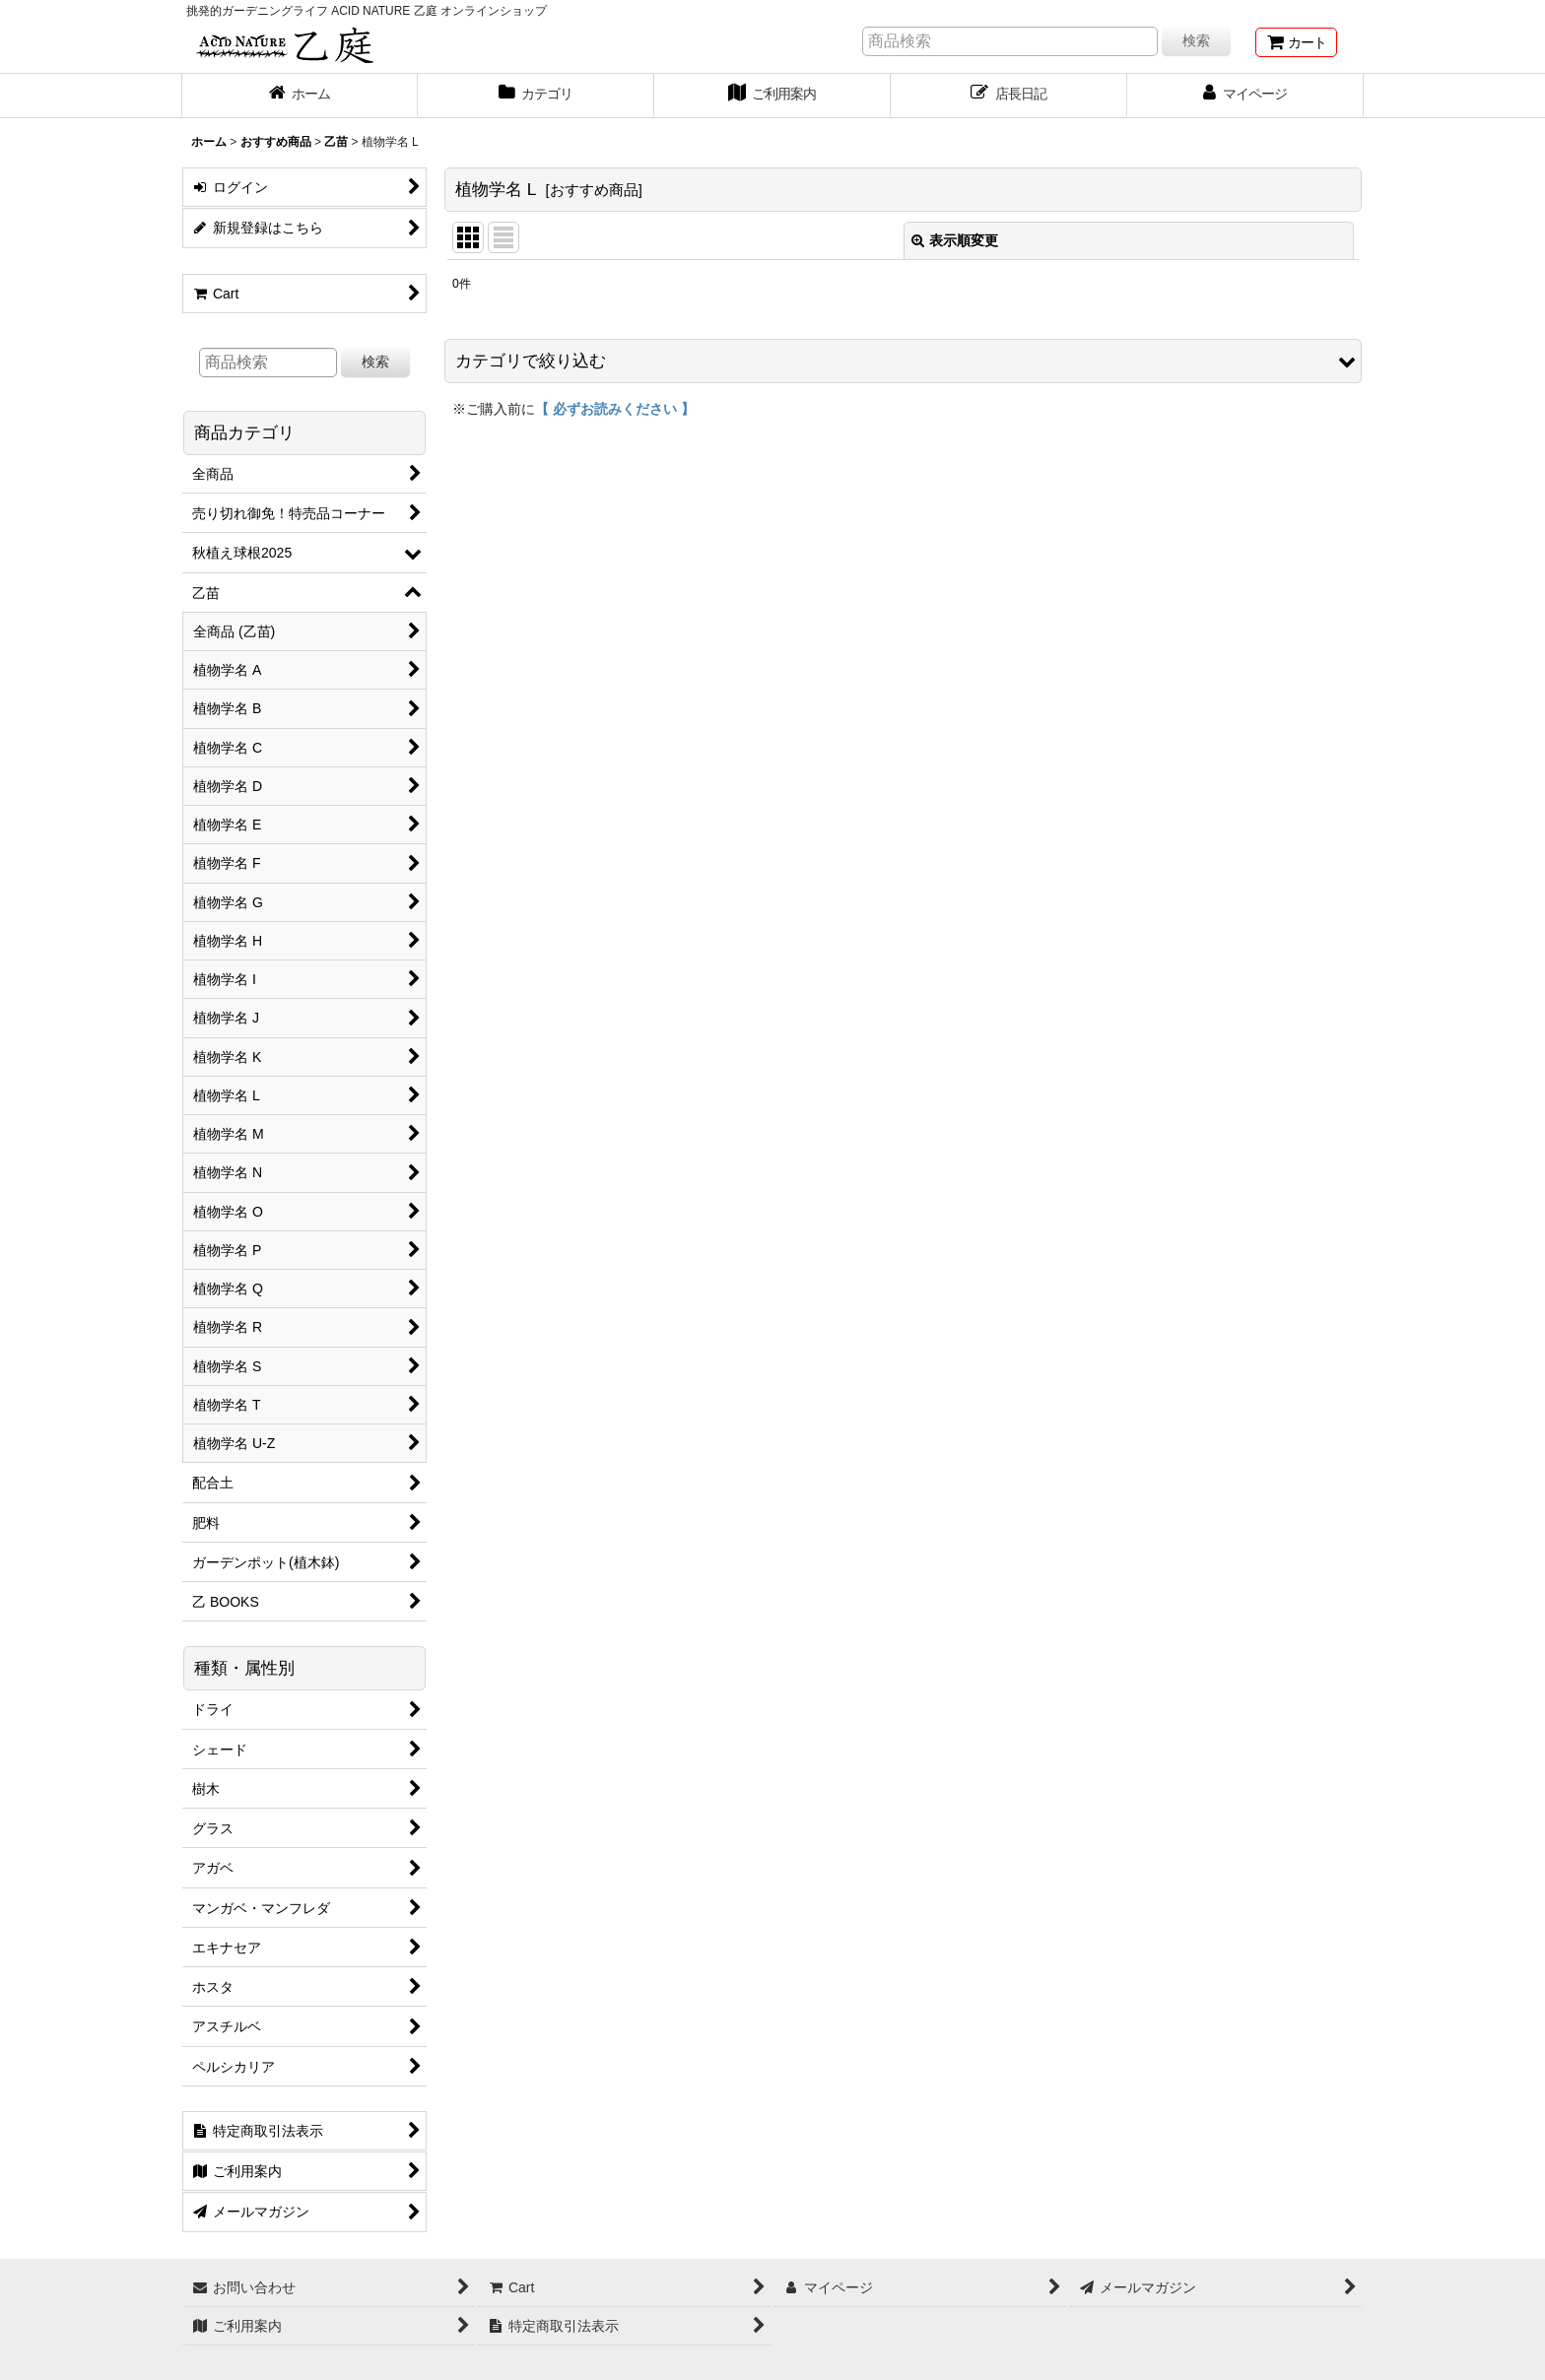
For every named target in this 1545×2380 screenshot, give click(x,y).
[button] (903, 361)
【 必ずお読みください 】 (615, 409)
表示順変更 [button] (954, 240)
